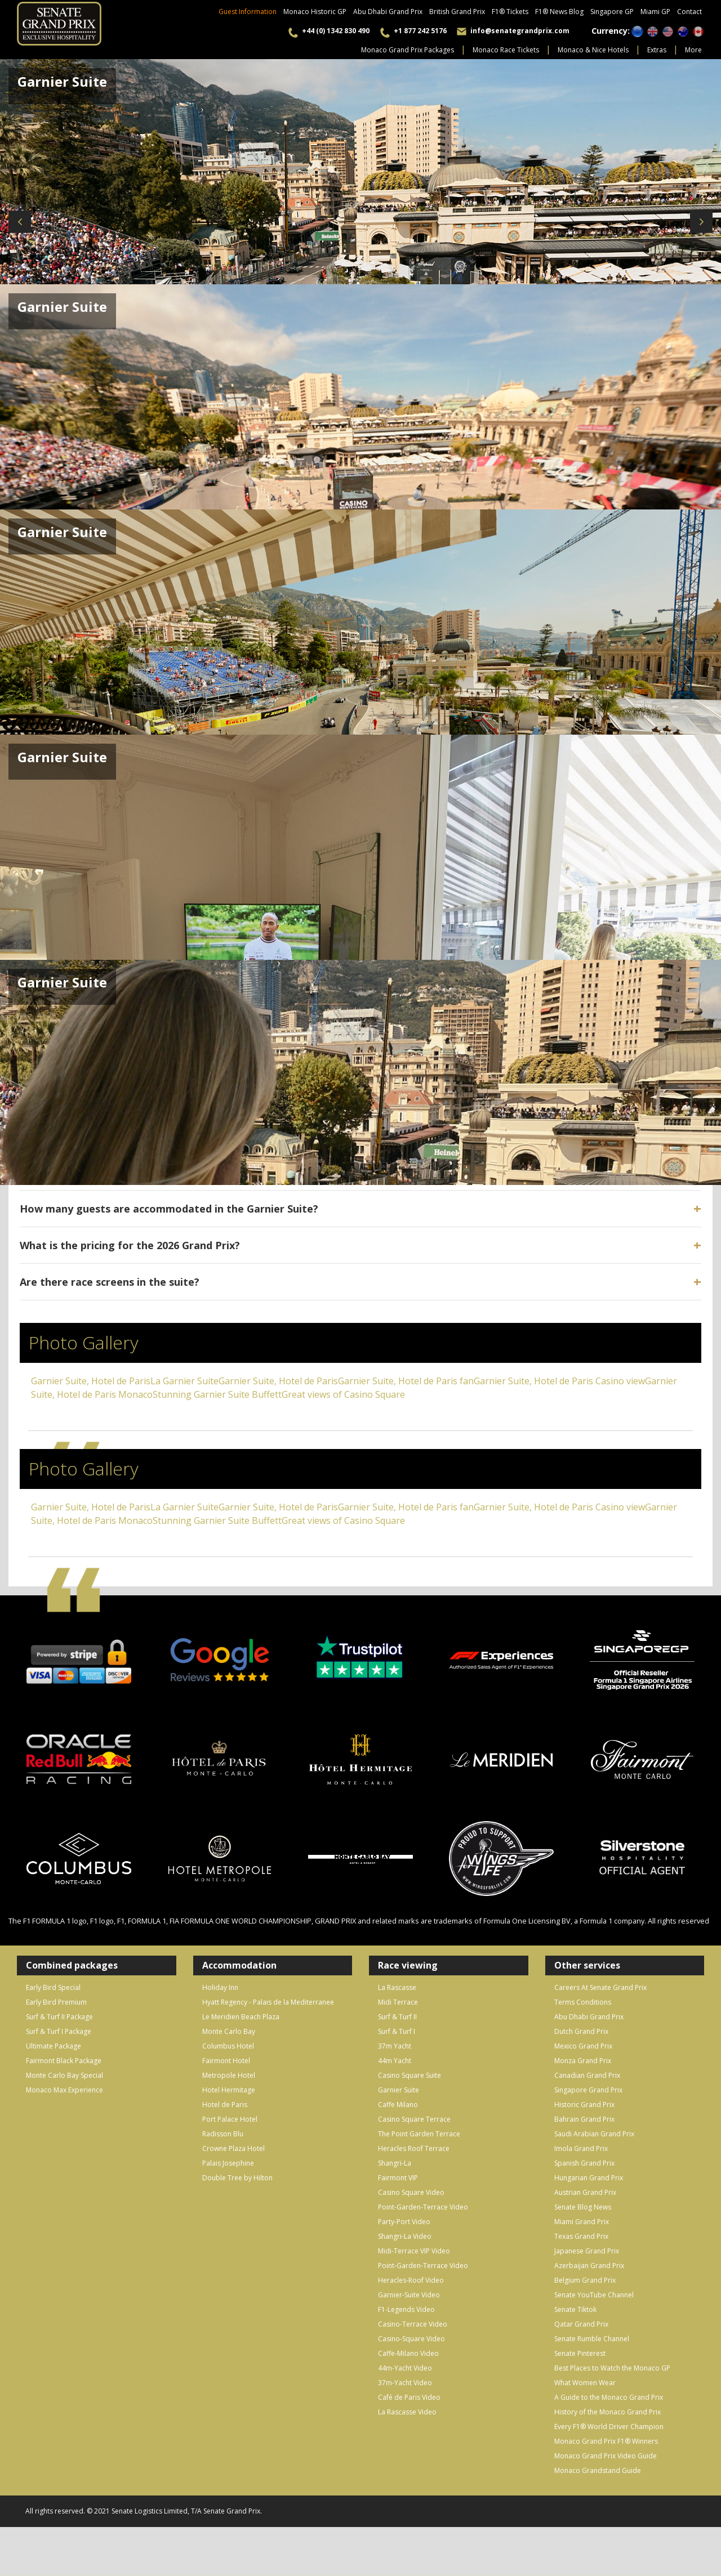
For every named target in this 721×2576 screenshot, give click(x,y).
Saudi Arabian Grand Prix (594, 2134)
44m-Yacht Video (405, 2368)
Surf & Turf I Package (58, 2031)
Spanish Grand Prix (584, 2163)
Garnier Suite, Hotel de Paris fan (406, 1381)
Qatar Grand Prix (581, 2324)
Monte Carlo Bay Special (64, 2075)
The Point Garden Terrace (419, 2134)
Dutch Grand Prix (581, 2031)
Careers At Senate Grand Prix (600, 1987)
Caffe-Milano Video (408, 2353)
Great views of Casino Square (343, 1394)
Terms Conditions (582, 2002)
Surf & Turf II (397, 2017)
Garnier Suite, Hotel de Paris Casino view (559, 1381)
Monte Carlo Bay (228, 2031)
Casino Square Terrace (414, 2119)
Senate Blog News (582, 2207)
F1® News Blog (559, 11)
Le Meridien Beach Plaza (240, 2017)
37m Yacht (394, 2046)
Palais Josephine (228, 2163)
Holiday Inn (220, 1987)
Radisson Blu (222, 2134)
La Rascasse (397, 1987)
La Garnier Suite (184, 1381)
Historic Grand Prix (584, 2104)
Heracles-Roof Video (411, 2280)
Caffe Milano (398, 2104)
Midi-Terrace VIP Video (414, 2251)
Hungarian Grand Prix (588, 2178)
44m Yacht (394, 2060)
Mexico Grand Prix (583, 2046)
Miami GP (655, 11)
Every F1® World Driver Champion (609, 2426)
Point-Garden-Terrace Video (423, 2207)
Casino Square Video (411, 2192)
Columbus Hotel (228, 2046)
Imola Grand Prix (581, 2148)
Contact (689, 11)
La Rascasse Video (407, 2412)
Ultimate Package (53, 2046)
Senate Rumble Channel (591, 2339)
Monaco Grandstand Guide (597, 2470)
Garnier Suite (398, 2090)
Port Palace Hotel (229, 2119)
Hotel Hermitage (228, 2090)
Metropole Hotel (228, 2075)
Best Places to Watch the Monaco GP (612, 2368)
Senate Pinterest (580, 2353)
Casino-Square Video (411, 2339)
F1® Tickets (510, 11)
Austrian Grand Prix (585, 2192)
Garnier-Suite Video (409, 2295)
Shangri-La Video (404, 2236)
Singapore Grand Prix (588, 2090)
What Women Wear (585, 2382)
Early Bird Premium (56, 2002)
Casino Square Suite (409, 2075)
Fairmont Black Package (63, 2060)
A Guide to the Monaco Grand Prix (608, 2397)
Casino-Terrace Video (412, 2324)
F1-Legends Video (406, 2309)
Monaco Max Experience (64, 2090)
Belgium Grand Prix (585, 2280)
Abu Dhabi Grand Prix (387, 11)
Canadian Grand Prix (587, 2075)
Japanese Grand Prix (586, 2251)
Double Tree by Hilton (237, 2178)
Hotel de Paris (224, 2104)
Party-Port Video (404, 2221)
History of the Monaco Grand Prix (607, 2412)
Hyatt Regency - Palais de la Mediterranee (268, 2002)
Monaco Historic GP (314, 11)
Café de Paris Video (409, 2397)
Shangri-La (394, 2163)
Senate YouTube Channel (594, 2295)
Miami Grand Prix (581, 2221)
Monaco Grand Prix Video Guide (605, 2456)
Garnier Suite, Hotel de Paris (90, 1381)
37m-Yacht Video (405, 2382)
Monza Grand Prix (582, 2060)
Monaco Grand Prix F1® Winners (606, 2441)
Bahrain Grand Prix (584, 2119)
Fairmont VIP (398, 2178)
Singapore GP (612, 11)
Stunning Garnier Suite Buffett (217, 1394)
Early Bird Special (53, 1987)
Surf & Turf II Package (59, 2017)
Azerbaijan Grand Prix (589, 2265)
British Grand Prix (457, 11)
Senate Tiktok (575, 2309)
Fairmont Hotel (226, 2060)
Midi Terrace (398, 2002)
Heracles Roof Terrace (413, 2148)
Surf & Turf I (396, 2031)
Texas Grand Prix (581, 2236)
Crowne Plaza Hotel (233, 2148)
